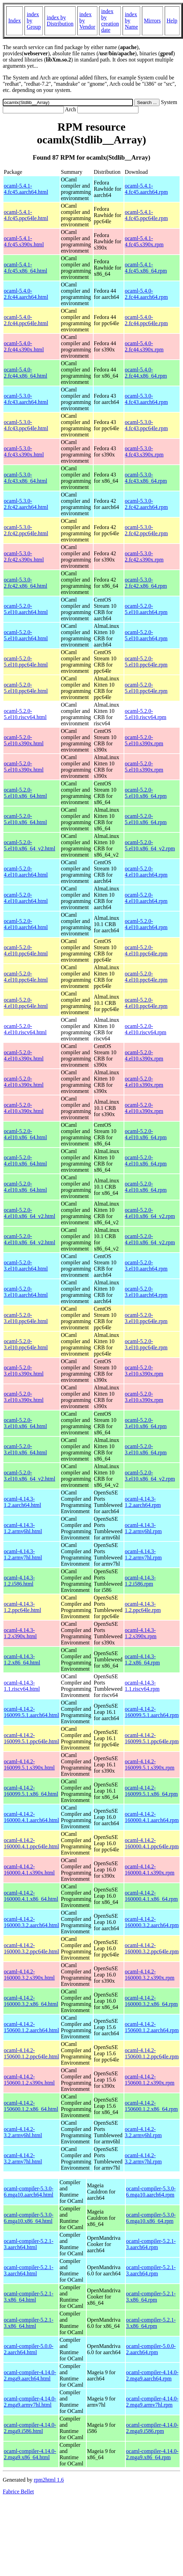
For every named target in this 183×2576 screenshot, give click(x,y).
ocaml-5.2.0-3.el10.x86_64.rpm (145, 1423)
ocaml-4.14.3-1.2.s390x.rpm (140, 1633)
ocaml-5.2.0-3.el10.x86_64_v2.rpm (150, 1476)
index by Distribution (60, 21)
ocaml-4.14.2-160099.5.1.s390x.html (29, 1764)
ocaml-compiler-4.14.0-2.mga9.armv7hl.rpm (152, 2402)
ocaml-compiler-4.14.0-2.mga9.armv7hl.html (30, 2402)
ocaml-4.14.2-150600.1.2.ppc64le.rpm (152, 2053)
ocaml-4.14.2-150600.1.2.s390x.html (29, 2080)
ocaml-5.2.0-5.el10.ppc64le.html (26, 661)
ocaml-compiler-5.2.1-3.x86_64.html (29, 2297)
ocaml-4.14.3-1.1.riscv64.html (22, 1686)
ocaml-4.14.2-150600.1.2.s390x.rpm (149, 2080)
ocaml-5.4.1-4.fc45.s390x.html (24, 241)
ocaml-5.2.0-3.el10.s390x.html (24, 1371)
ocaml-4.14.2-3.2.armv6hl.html (23, 2132)
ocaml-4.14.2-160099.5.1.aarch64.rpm (152, 1712)
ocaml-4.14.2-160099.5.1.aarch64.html (31, 1712)
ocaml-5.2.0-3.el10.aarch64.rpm (146, 1265)
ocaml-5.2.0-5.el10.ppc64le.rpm (146, 661)
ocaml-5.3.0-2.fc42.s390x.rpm (144, 556)
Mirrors (152, 20)
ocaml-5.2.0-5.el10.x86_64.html (25, 793)
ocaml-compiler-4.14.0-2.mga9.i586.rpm (152, 2428)
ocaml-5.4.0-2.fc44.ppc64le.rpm (146, 320)
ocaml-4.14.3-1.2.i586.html (19, 1581)
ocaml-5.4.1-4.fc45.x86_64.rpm (146, 268)
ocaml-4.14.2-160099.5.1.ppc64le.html (31, 1738)
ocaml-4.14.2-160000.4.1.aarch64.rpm (152, 1817)
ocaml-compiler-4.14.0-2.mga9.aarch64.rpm (152, 2375)
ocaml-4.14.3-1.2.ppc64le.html (22, 1607)
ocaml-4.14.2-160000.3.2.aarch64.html (31, 1922)
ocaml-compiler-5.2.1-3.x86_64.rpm (151, 2297)
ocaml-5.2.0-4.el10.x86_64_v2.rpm (150, 1213)
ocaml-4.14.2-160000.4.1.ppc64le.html (31, 1843)
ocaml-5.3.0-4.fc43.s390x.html (24, 451)
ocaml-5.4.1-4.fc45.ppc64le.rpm (146, 215)
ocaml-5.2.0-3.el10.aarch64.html (26, 1265)
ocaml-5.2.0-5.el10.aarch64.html (26, 609)
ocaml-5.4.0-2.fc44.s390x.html (24, 346)
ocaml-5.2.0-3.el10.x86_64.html (25, 1423)
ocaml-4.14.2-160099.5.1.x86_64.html (31, 1791)
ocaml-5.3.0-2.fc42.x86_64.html (25, 583)
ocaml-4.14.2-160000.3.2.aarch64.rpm (152, 1922)
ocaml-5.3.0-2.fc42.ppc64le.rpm (146, 530)
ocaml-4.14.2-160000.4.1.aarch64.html (31, 1817)
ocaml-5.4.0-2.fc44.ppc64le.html (26, 320)
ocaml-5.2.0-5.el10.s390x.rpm (144, 740)
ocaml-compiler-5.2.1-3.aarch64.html (29, 2244)
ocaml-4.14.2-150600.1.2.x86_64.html (31, 2106)
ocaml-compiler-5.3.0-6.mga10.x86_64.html (29, 2218)
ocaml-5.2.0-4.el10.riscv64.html (25, 1029)
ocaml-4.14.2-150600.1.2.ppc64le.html (31, 2053)
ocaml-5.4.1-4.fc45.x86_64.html (25, 268)
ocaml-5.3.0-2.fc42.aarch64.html (26, 504)
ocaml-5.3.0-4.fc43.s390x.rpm (144, 451)
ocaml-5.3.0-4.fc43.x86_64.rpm (146, 478)
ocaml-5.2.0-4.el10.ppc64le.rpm (146, 950)
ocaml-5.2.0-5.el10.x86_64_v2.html (29, 845)
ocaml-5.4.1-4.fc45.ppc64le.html (26, 215)
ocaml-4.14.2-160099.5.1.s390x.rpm (149, 1764)
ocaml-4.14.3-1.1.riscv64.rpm (142, 1686)
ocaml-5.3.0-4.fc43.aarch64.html (26, 399)
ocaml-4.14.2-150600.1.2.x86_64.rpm (151, 2106)
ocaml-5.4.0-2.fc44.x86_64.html (25, 373)
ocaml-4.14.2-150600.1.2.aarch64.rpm (152, 2027)
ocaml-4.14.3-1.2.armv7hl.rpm (143, 1554)
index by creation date (110, 20)
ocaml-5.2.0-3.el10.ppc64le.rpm (146, 1318)
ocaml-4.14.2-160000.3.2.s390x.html (29, 1975)
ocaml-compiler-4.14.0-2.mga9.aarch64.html (30, 2375)
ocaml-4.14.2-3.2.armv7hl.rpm (143, 2158)
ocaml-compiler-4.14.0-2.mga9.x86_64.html (30, 2454)
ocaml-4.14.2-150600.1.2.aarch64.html (31, 2027)
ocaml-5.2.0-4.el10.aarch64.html (26, 872)
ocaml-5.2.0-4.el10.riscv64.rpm (145, 1029)
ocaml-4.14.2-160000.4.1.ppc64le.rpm (152, 1843)
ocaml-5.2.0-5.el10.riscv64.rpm (145, 714)
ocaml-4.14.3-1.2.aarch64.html (22, 1502)
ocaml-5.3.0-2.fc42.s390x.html (24, 556)
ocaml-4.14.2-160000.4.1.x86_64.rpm (151, 1896)
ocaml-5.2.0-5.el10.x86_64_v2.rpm (150, 845)
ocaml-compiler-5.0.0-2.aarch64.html (29, 2349)
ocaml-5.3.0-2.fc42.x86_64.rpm (146, 583)
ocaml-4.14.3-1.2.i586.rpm (140, 1581)
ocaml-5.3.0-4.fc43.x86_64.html (25, 478)
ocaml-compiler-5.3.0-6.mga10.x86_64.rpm (151, 2218)
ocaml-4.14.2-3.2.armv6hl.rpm (143, 2132)
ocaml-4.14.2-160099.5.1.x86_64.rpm (151, 1791)
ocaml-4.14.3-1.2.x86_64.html (22, 1659)
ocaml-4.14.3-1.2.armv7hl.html (23, 1554)
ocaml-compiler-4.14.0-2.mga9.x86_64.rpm (152, 2454)
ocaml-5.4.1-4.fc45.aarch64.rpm (146, 189)
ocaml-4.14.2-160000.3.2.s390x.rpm (149, 1975)
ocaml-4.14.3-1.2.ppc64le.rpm (143, 1607)
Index (14, 20)
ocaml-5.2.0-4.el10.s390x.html (24, 1055)
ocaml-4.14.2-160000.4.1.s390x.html (29, 1869)
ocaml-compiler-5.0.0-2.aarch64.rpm (151, 2349)
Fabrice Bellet (18, 2491)
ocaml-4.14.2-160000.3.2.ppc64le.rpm (152, 1948)
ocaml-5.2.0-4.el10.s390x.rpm (144, 1055)
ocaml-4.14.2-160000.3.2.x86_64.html (31, 2001)
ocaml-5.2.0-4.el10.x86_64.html (25, 1134)
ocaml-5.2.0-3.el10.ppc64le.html (26, 1318)
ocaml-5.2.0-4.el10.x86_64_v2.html (29, 1213)
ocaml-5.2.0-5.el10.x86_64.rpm (145, 793)
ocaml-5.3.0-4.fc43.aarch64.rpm (146, 399)
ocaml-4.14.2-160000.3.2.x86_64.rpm (151, 2001)
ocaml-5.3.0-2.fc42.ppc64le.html (26, 530)
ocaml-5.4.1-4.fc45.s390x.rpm (144, 241)
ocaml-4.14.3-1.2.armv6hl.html (23, 1528)
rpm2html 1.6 (49, 2480)
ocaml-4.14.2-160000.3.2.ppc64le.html (31, 1948)
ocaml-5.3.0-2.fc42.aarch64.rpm (146, 504)
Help (172, 20)
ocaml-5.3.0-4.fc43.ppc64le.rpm (146, 425)
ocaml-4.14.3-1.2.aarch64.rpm (143, 1502)
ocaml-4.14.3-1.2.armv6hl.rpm (143, 1528)
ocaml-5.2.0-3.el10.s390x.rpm (144, 1371)
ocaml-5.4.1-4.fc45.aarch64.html (26, 189)
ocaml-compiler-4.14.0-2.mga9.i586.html (30, 2428)
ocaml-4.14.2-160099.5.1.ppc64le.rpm (152, 1738)
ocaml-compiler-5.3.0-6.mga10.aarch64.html (29, 2192)
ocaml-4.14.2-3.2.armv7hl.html (23, 2158)
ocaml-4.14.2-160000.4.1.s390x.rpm (149, 1869)
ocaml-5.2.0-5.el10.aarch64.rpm (146, 609)
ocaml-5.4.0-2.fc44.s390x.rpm (144, 346)
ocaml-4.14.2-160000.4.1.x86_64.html (31, 1896)
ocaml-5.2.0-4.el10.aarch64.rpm (146, 872)
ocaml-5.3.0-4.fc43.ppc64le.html (26, 425)
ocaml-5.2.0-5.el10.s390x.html (24, 740)
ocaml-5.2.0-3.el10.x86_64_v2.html (29, 1476)
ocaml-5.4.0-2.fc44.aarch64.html (26, 294)
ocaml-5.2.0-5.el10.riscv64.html (25, 714)
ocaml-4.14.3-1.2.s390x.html (20, 1633)
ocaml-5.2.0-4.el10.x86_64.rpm (145, 1134)
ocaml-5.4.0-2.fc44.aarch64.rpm (146, 294)
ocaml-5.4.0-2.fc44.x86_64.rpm (146, 373)
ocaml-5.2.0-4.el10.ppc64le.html (26, 950)
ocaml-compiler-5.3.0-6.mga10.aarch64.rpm (151, 2192)
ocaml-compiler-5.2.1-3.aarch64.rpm (151, 2244)
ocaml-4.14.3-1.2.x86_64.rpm (142, 1659)
